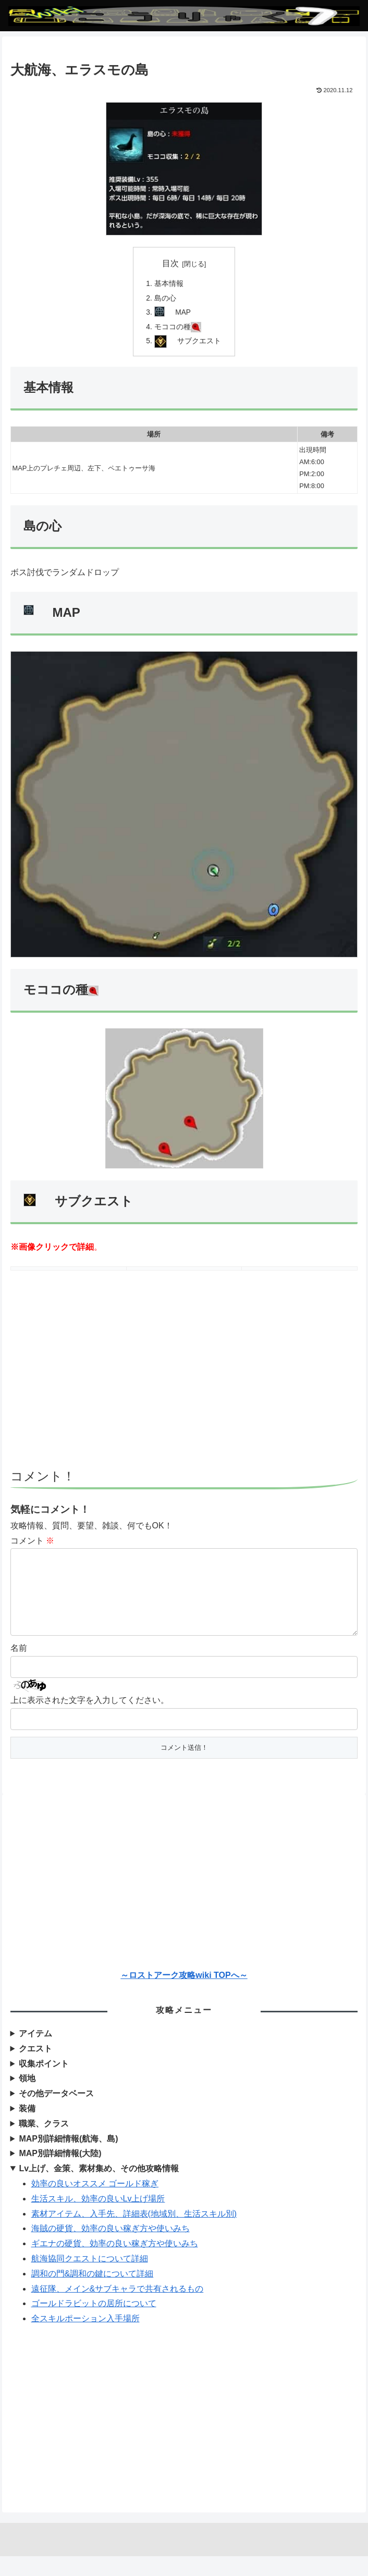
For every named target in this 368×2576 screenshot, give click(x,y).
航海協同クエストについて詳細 (89, 2278)
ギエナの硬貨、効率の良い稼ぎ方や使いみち (114, 2263)
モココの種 (177, 329)
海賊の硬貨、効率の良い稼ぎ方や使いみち (110, 2248)
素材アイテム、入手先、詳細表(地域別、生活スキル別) (134, 2233)
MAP (184, 314)
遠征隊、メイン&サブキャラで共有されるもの (117, 2308)
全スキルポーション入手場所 (85, 2338)
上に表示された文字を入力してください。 (89, 1720)
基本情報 (168, 284)
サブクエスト (200, 344)
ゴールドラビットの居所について (93, 2323)
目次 (170, 263)
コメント (32, 1543)
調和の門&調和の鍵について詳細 (92, 2293)
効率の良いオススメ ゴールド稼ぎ (94, 2203)
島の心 (165, 299)
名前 (18, 1668)
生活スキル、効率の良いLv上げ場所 (98, 2218)
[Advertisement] (184, 1384)
